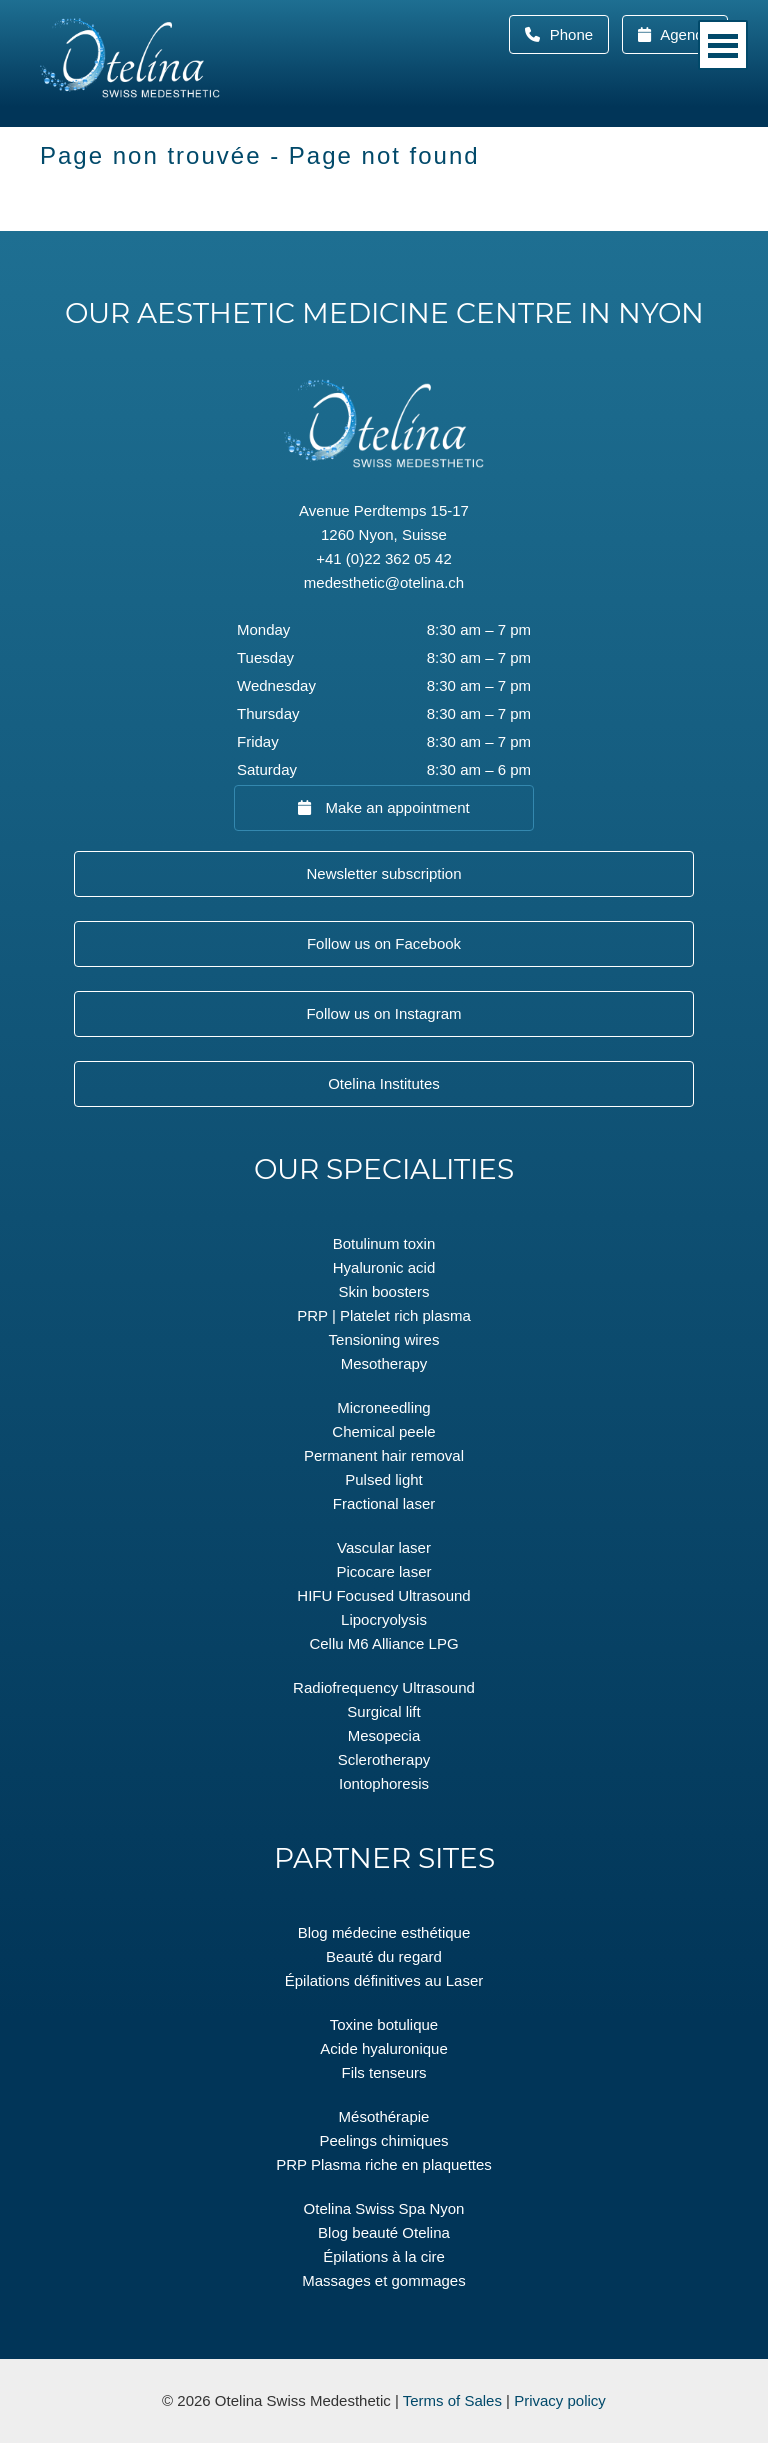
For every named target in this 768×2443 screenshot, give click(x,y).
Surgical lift (383, 1711)
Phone (578, 34)
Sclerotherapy (384, 1759)
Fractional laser (384, 1503)
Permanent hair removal (384, 1455)
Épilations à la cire (384, 2256)
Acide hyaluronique (384, 2048)
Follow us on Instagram (383, 1013)
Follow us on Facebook (384, 943)
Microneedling (383, 1407)
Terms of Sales (452, 2400)
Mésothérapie (384, 2116)
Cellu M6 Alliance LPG (383, 1643)
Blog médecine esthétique (384, 1932)
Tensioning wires (384, 1339)
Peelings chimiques (383, 2140)
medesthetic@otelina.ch (384, 582)
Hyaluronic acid (384, 1267)
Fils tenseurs (383, 2072)
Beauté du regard (384, 1956)
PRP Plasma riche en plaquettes (384, 2164)
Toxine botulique (384, 2024)
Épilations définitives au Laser (384, 1980)
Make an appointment (395, 807)
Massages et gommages (383, 2280)
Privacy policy (560, 2400)
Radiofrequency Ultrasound (384, 1687)
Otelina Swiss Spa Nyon (384, 2208)
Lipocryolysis (384, 1619)
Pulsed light (384, 1479)
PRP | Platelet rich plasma (384, 1315)
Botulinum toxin (384, 1243)
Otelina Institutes (384, 1083)
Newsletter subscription (383, 873)
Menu (723, 45)
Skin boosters (384, 1291)
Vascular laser (384, 1547)
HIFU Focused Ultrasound (383, 1595)
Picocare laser (383, 1571)
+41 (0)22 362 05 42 (384, 558)
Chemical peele (383, 1431)
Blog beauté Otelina (384, 2232)
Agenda (684, 34)
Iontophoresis (384, 1783)
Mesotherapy (384, 1363)
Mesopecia (384, 1735)
